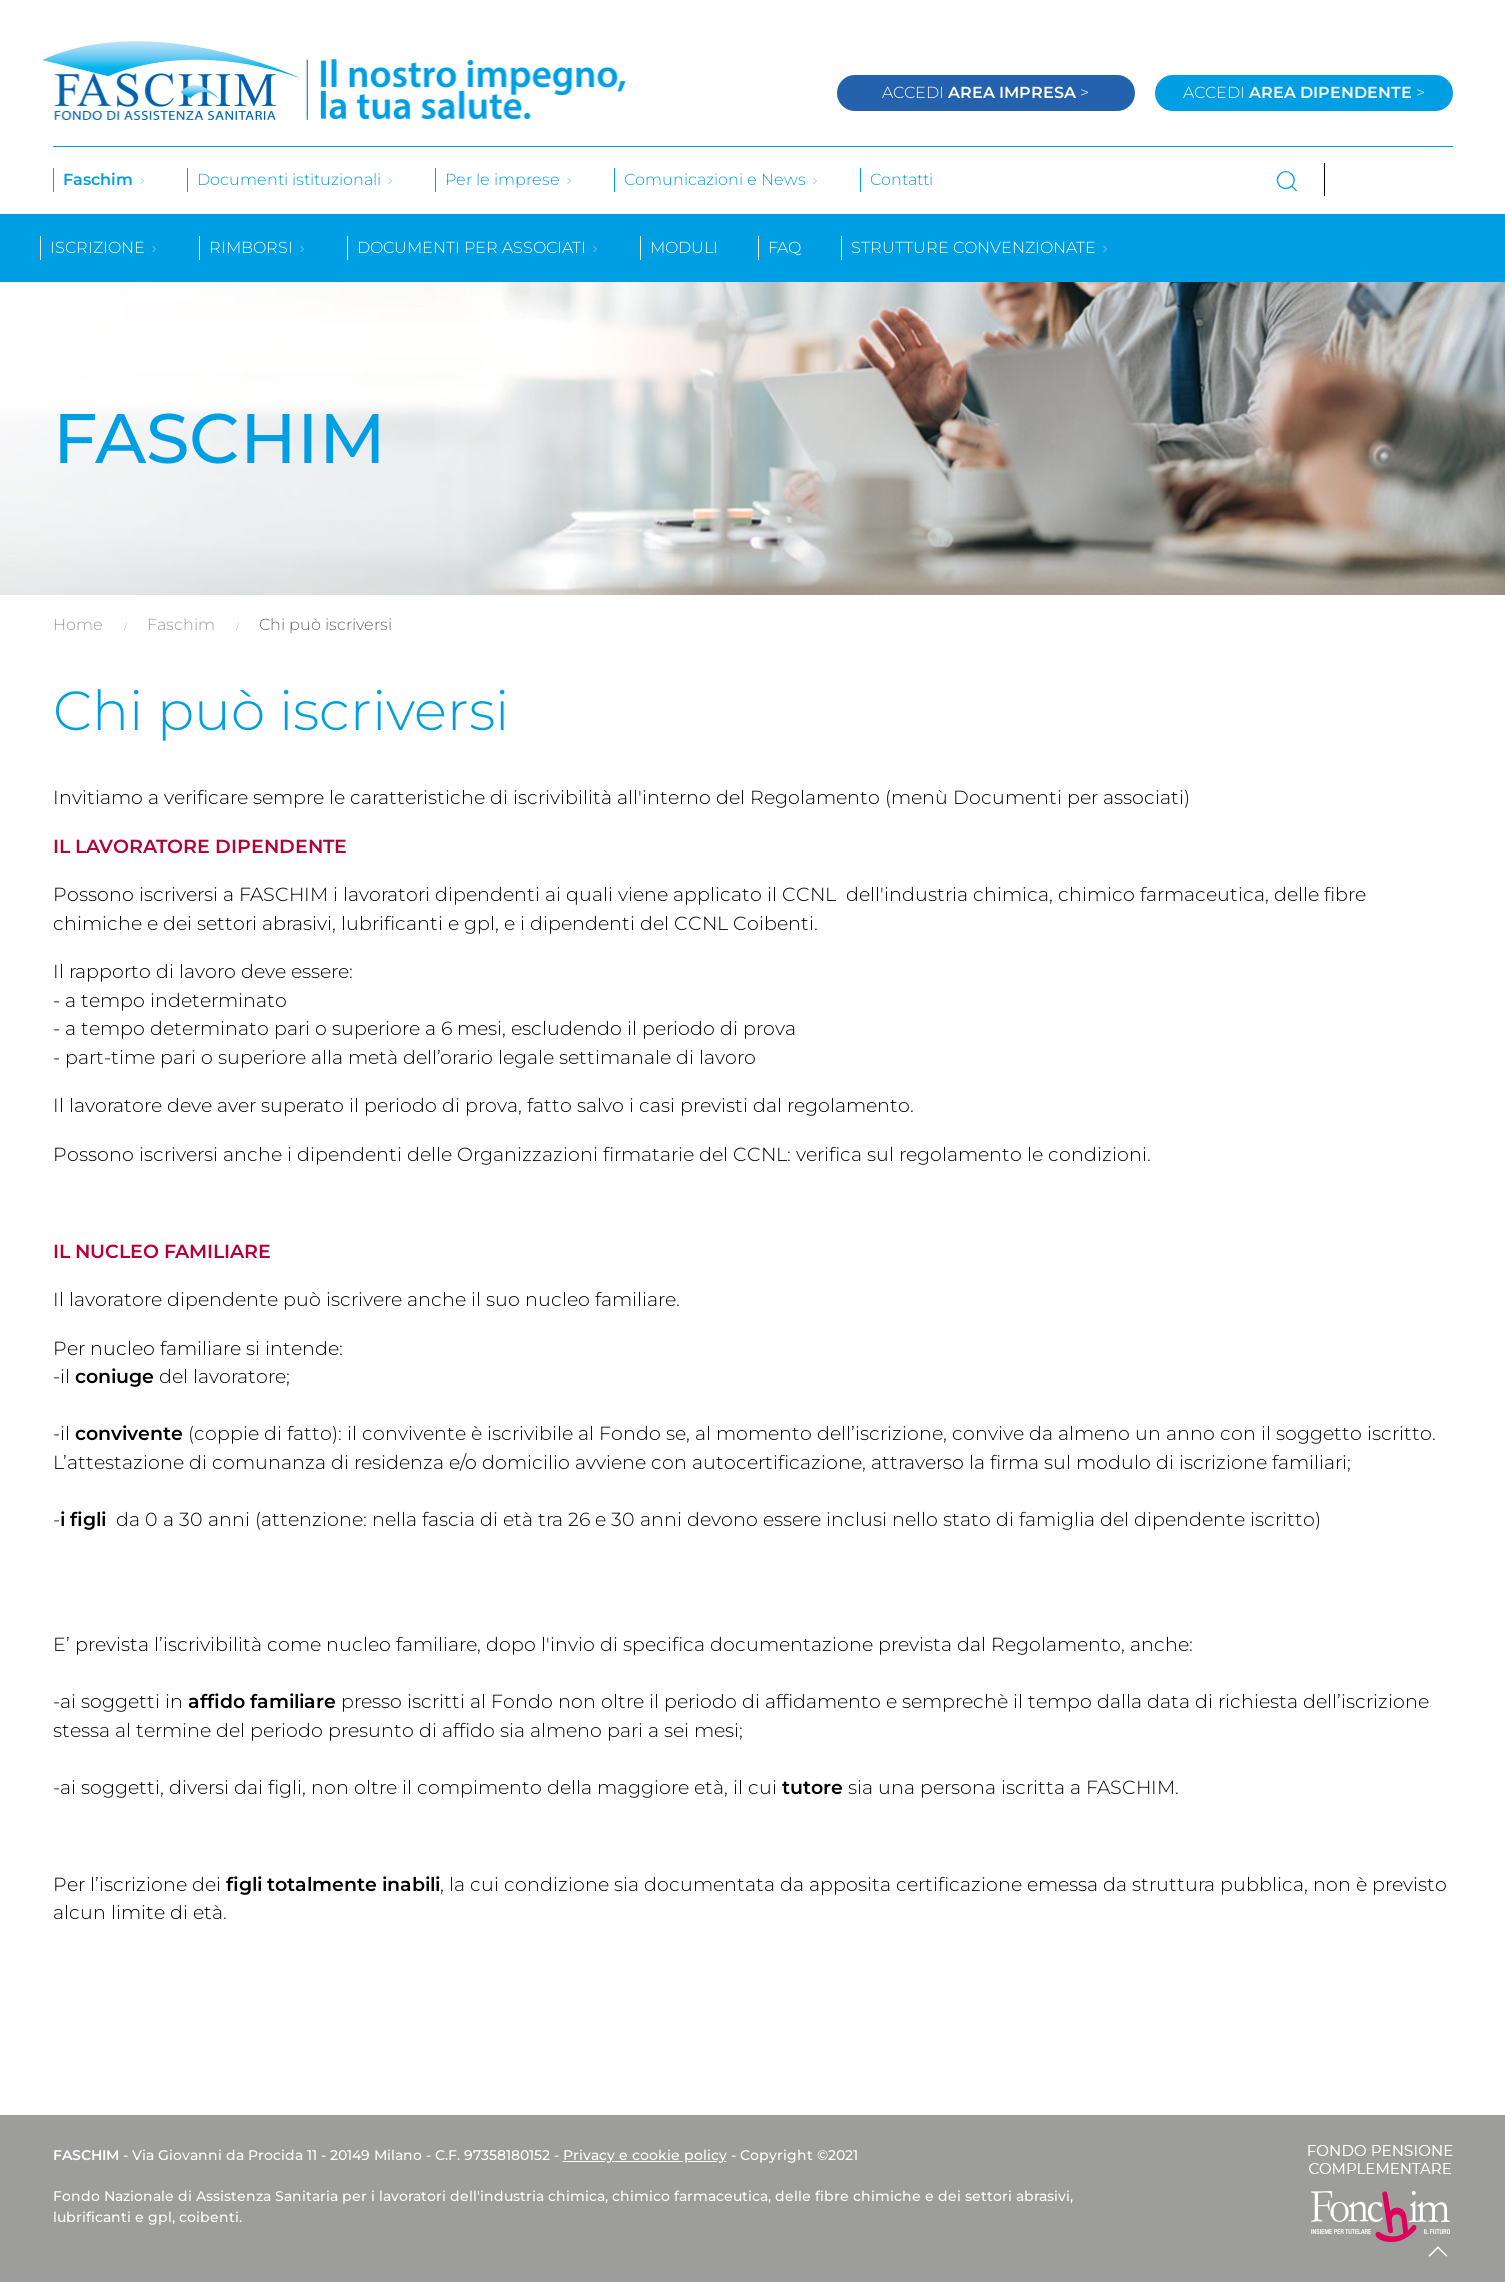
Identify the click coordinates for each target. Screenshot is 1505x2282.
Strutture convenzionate (980, 247)
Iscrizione (104, 247)
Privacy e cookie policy (645, 2155)
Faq (784, 247)
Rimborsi (258, 247)
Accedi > (985, 92)
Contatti (901, 179)
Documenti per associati (478, 247)
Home (78, 624)
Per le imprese (509, 179)
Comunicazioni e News (722, 179)
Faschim (105, 179)
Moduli (684, 247)
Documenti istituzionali (296, 179)
